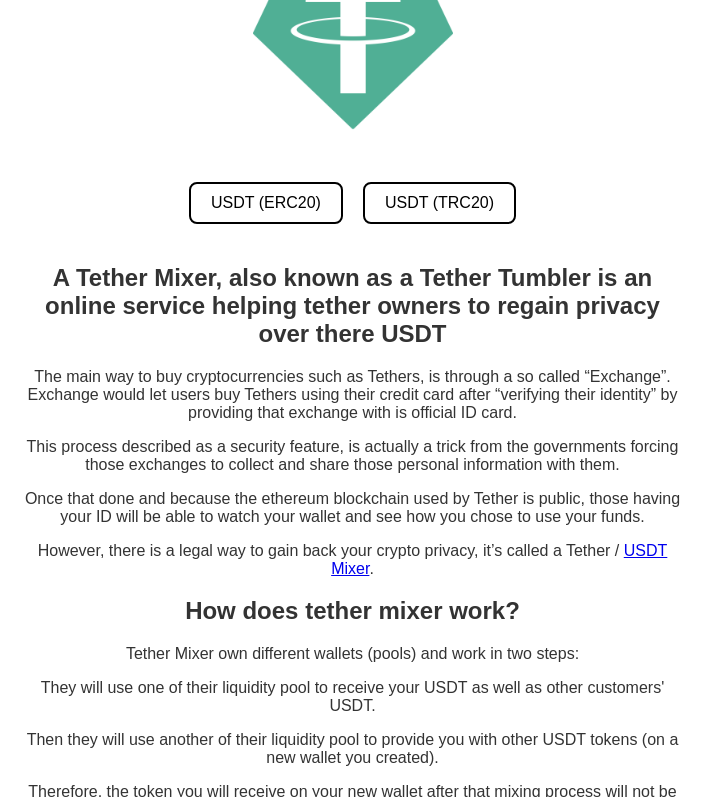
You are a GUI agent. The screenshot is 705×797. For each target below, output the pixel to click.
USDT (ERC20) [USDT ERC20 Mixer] (266, 202)
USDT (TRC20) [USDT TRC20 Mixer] (439, 202)
